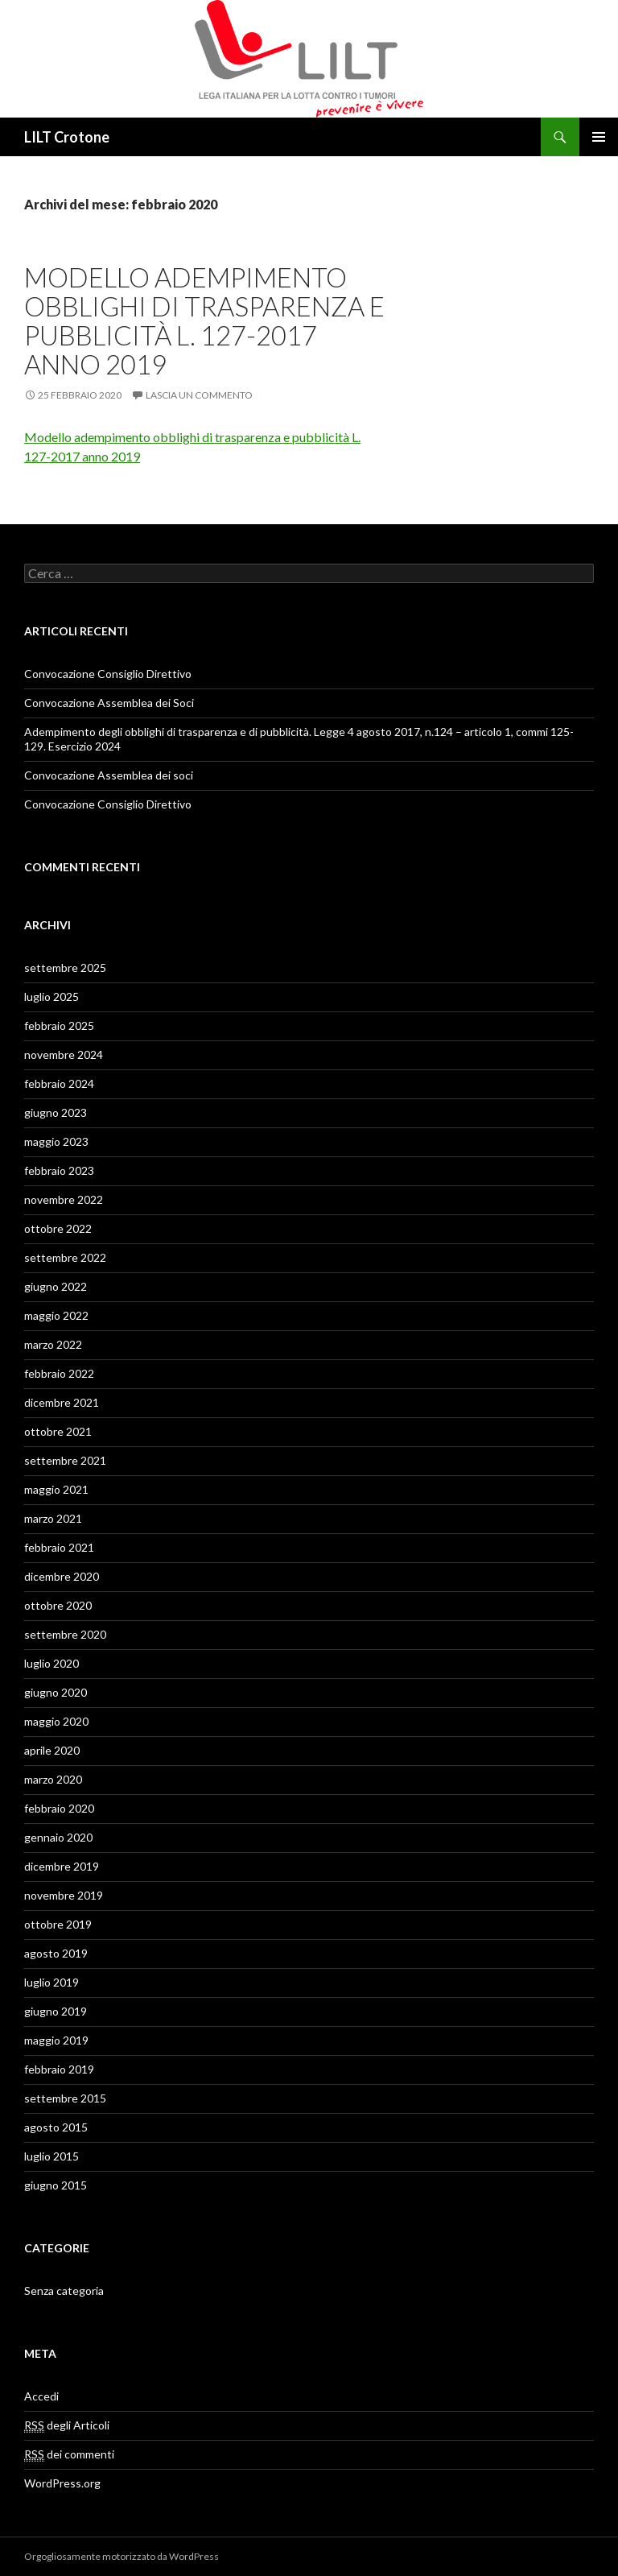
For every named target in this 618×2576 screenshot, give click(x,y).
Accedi (41, 2396)
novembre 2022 (63, 1199)
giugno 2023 (55, 1112)
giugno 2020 (55, 1692)
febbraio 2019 (59, 2069)
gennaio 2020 (58, 1837)
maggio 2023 (56, 1141)
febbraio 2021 (59, 1547)
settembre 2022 (65, 1257)
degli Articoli (66, 2425)
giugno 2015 (55, 2185)
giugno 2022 (55, 1286)
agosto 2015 (56, 2127)
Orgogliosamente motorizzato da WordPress (121, 2556)
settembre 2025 (65, 967)
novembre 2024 (63, 1054)
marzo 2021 (53, 1518)
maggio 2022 (56, 1315)
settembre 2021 (65, 1460)
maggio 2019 (56, 2040)
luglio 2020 (51, 1663)
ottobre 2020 (58, 1605)
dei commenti (69, 2454)
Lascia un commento (199, 395)
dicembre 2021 (61, 1402)
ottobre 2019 (58, 1924)
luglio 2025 (51, 996)
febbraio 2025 (59, 1025)
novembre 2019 (63, 1895)
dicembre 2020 (61, 1576)
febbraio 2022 (59, 1373)
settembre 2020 (65, 1634)
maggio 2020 (56, 1721)
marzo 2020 (53, 1779)
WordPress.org (62, 2483)
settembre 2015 (65, 2098)
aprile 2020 (52, 1750)
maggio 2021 (56, 1489)
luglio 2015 (51, 2156)
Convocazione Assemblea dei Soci (109, 702)
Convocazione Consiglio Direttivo (108, 673)
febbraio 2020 (59, 1808)
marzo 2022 (53, 1344)
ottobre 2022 (58, 1228)
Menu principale (598, 137)
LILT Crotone (66, 137)
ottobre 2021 (58, 1431)
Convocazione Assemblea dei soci (108, 775)
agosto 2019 (56, 1953)
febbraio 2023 (59, 1170)
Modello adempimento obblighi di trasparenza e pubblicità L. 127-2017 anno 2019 (204, 320)
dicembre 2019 (61, 1866)
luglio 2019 (51, 1982)
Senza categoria (64, 2290)
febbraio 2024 (59, 1083)
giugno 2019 (55, 2011)
